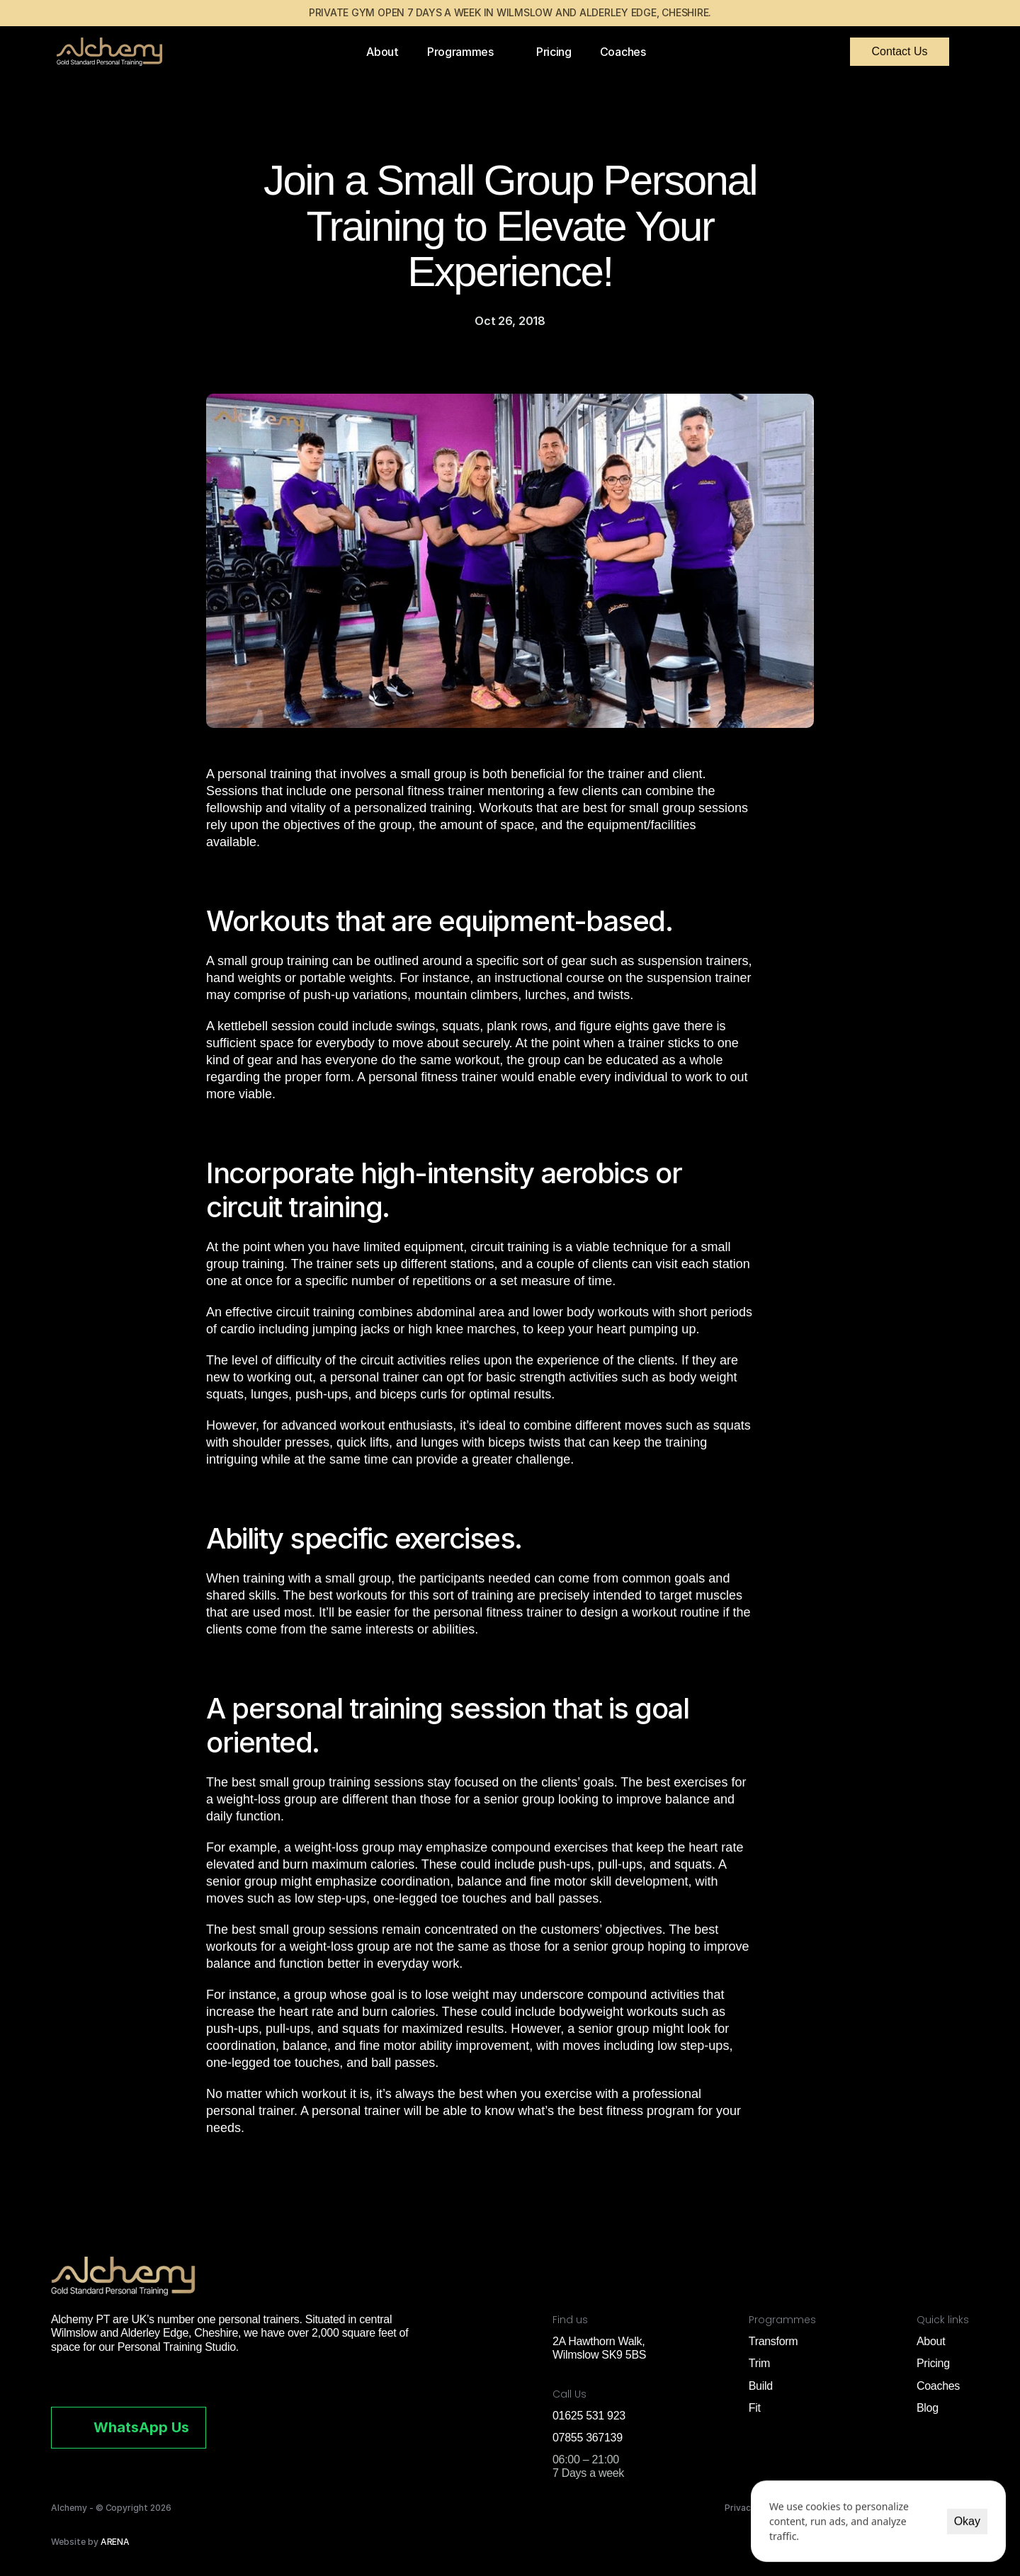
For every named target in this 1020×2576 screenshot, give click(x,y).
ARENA (115, 2541)
